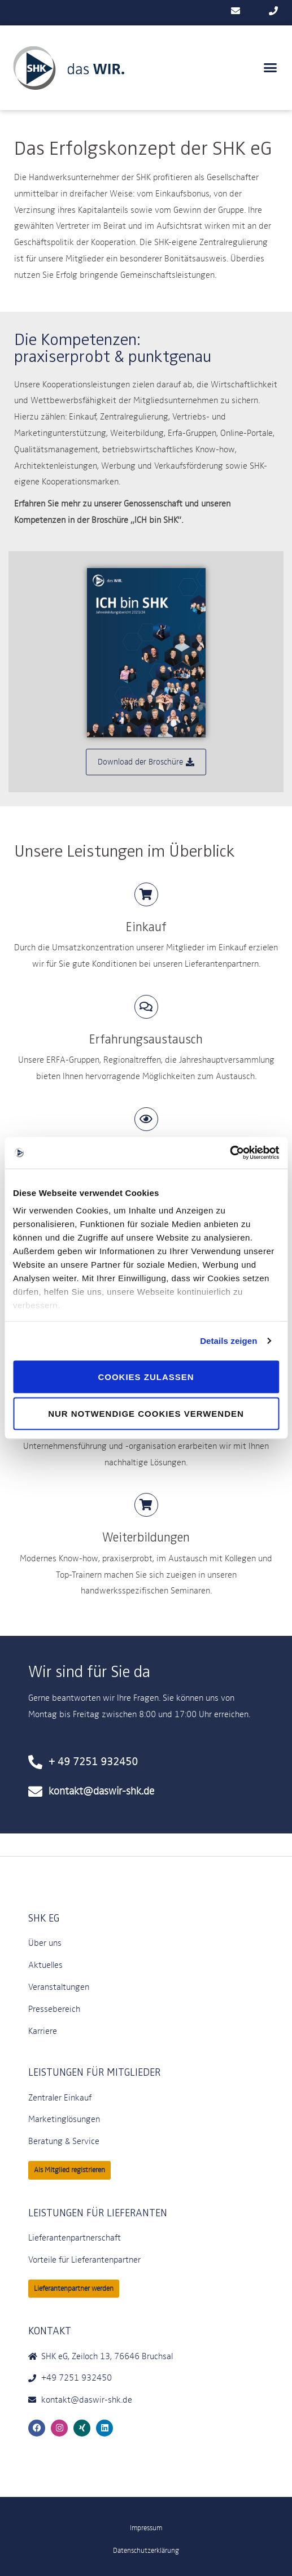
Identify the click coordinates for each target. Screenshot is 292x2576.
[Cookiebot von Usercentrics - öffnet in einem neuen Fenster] (229, 1153)
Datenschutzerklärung (146, 2550)
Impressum (146, 2527)
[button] (270, 67)
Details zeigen (228, 1341)
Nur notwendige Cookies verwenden (146, 1413)
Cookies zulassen (146, 1376)
